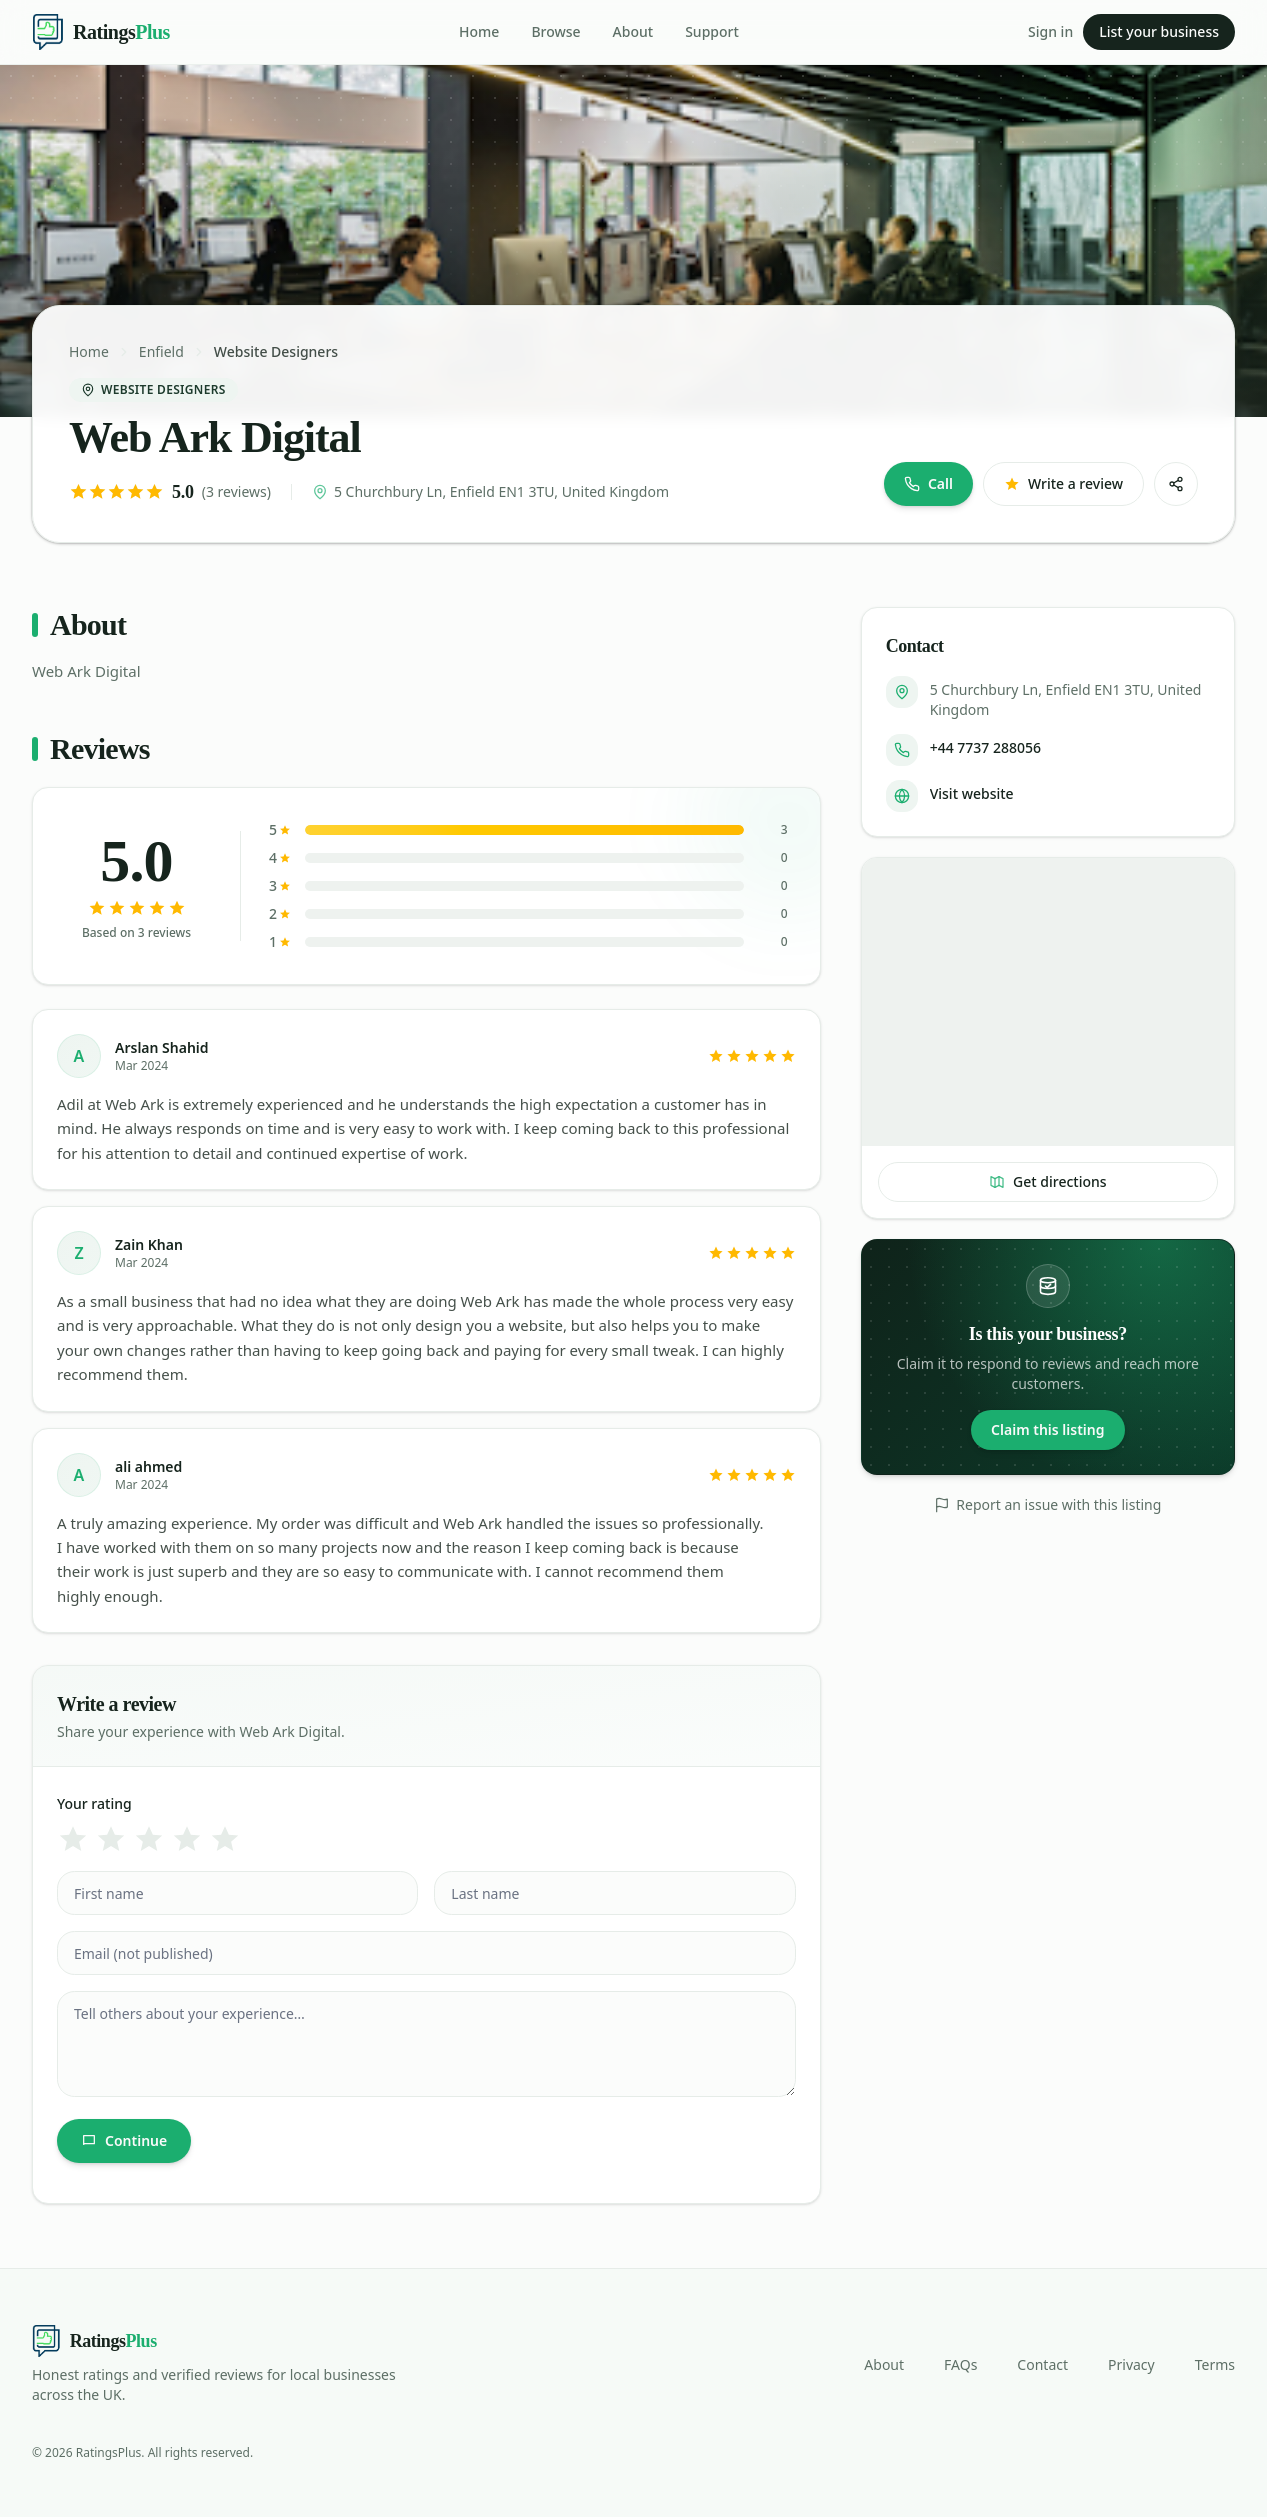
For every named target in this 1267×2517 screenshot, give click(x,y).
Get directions (1048, 1181)
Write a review (1063, 483)
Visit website (972, 793)
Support (712, 31)
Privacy (1131, 2364)
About (633, 31)
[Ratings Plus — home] (101, 32)
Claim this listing (1047, 1429)
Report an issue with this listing (1047, 1504)
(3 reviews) (236, 491)
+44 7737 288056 (985, 747)
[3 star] (149, 1839)
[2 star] (111, 1839)
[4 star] (187, 1839)
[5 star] (225, 1839)
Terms (1215, 2364)
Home (479, 31)
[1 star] (73, 1839)
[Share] (1176, 484)
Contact (1042, 2364)
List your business (1159, 31)
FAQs (960, 2364)
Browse (555, 31)
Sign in (1050, 31)
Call (928, 483)
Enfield (161, 351)
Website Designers (276, 351)
